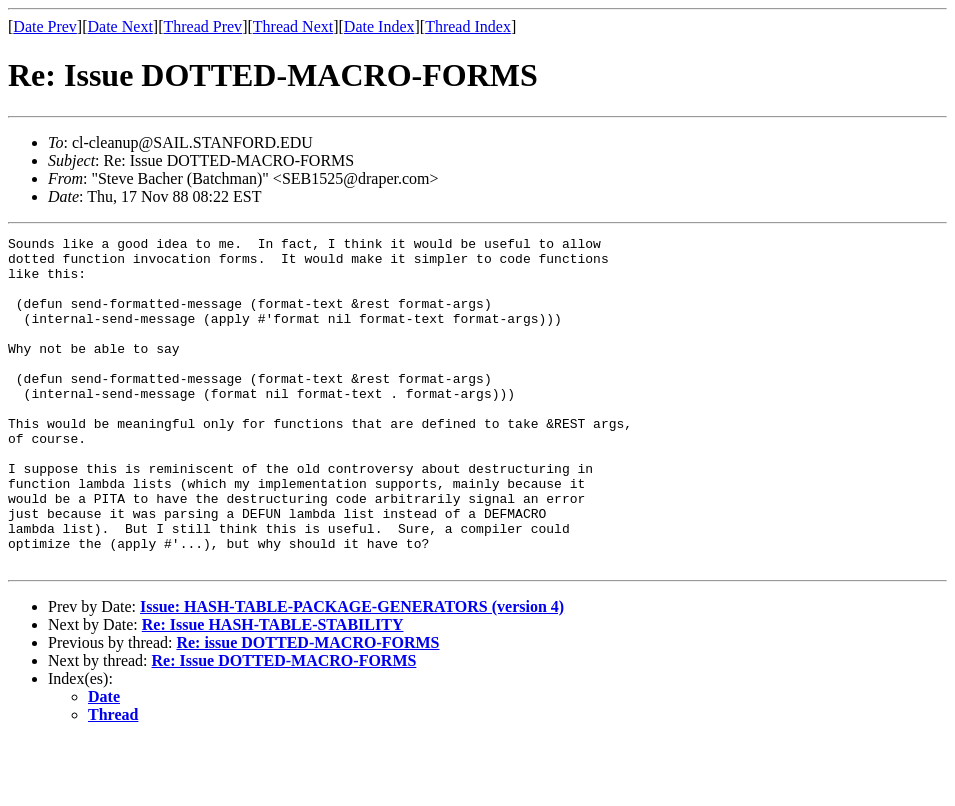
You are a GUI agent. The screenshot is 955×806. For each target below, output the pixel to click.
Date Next (120, 26)
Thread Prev (202, 26)
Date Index (379, 26)
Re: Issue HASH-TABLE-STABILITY (273, 690)
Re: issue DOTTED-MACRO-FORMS (307, 708)
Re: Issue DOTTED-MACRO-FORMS (284, 726)
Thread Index (468, 26)
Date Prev (45, 26)
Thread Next (293, 26)
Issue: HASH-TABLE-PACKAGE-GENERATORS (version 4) (352, 672)
